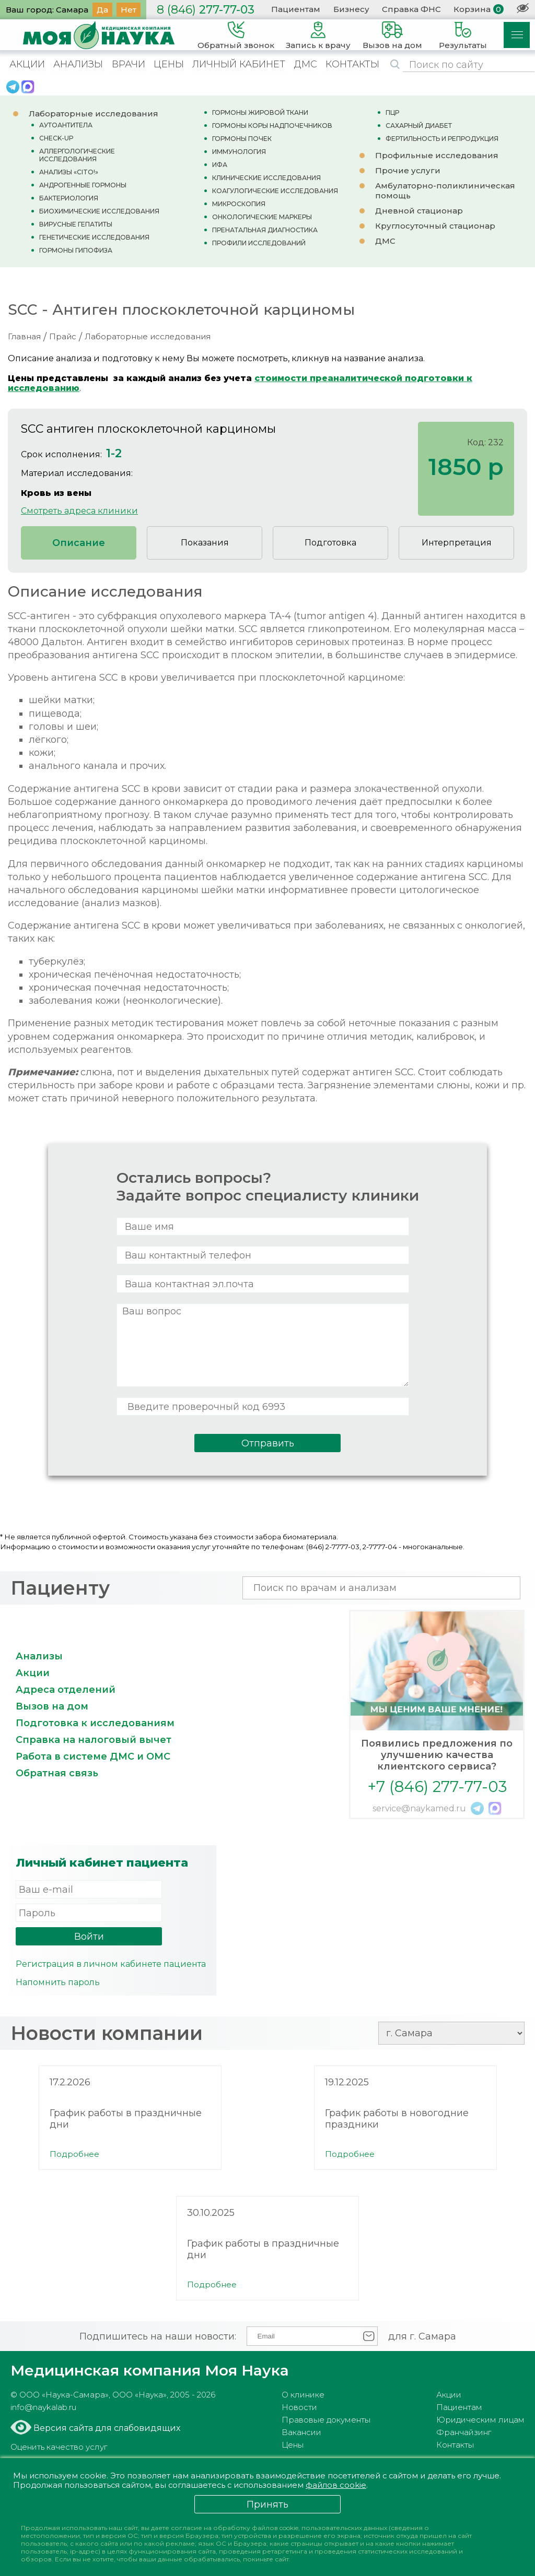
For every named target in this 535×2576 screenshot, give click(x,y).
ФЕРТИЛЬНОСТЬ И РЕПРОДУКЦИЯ (442, 139)
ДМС (305, 64)
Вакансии (301, 2432)
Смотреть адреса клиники (79, 511)
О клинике (303, 2395)
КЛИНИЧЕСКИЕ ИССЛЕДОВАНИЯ (266, 178)
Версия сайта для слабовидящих (105, 2428)
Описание (78, 543)
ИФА (219, 165)
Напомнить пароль (58, 1982)
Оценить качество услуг (58, 2447)
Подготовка (330, 543)
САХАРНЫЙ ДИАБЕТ (419, 125)
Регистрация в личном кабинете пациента (111, 1964)
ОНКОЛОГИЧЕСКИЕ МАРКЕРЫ (262, 217)
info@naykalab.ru (43, 2407)
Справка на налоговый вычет (93, 1740)
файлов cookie (340, 2485)
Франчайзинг (463, 2432)
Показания (205, 543)
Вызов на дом (52, 1706)
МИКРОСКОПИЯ (238, 204)
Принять (267, 2504)
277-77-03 (205, 10)
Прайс (62, 336)
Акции (33, 1673)
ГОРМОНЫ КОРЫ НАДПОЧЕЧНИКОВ (272, 125)
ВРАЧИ (128, 64)
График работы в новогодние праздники (397, 2118)
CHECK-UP (56, 138)
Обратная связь (57, 1773)
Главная (24, 336)
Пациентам (295, 9)
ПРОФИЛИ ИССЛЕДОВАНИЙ (259, 243)
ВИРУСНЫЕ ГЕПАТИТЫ (75, 224)
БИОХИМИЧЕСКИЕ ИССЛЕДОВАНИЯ (99, 211)
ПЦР (392, 112)
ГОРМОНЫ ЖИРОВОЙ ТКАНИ (260, 112)
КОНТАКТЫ (352, 64)
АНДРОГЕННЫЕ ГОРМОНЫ (82, 185)
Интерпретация (457, 543)
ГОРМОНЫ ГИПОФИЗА (75, 250)
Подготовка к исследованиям (95, 1723)
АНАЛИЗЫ (78, 64)
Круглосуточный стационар (435, 226)
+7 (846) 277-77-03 (437, 1786)
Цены (293, 2445)
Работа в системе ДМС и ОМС (93, 1756)
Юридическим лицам (480, 2420)
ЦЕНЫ (169, 64)
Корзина (472, 9)
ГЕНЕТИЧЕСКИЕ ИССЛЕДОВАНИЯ (94, 237)
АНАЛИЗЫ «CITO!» (68, 172)
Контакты (455, 2445)
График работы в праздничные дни (126, 2118)
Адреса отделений (65, 1689)
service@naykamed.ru (419, 1808)
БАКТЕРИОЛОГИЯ (68, 198)
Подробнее (74, 2154)
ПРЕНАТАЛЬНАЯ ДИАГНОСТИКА (265, 230)
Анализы (39, 1656)
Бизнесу (351, 9)
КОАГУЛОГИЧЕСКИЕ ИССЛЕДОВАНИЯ (275, 191)
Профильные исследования (436, 155)
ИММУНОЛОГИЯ (239, 152)
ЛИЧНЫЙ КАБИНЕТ (238, 64)
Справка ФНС (411, 9)
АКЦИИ (27, 64)
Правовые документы (326, 2420)
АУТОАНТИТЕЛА (65, 125)
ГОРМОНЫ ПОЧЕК (242, 139)
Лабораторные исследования (93, 113)
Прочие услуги (407, 170)
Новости (299, 2407)
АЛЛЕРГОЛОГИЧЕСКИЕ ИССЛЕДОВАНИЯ (77, 155)
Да (102, 10)
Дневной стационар (419, 211)
